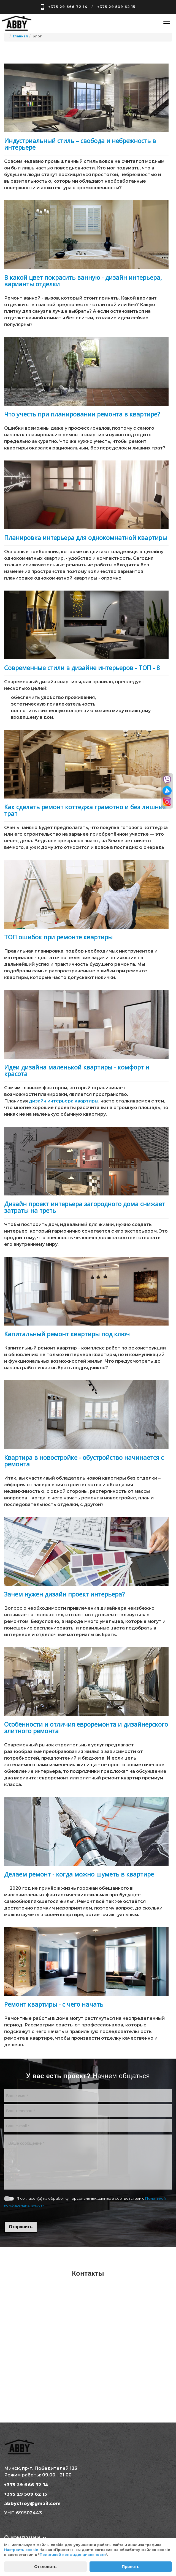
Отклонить (45, 2566)
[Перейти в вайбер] (167, 779)
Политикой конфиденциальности (73, 2555)
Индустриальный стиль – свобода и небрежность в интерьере (80, 143)
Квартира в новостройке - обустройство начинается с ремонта (84, 1460)
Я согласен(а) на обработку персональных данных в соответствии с (85, 2201)
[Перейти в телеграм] (167, 790)
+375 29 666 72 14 (67, 6)
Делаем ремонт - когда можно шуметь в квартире (79, 1874)
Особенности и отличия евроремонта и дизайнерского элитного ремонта (86, 1727)
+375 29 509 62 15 (116, 6)
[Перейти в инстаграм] (167, 801)
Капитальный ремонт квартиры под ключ (67, 1334)
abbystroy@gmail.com (32, 2503)
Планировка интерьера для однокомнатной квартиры (85, 537)
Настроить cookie (21, 2550)
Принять (130, 2566)
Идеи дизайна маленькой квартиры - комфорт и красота (76, 1070)
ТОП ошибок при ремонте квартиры (58, 937)
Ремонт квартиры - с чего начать (53, 2004)
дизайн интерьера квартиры (63, 1101)
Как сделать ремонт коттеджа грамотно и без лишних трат (85, 810)
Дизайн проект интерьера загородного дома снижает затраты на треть (84, 1207)
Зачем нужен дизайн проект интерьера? (64, 1594)
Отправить (21, 2226)
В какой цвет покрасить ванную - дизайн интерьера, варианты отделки (83, 280)
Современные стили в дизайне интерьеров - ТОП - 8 (82, 667)
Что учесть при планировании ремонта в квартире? (82, 414)
